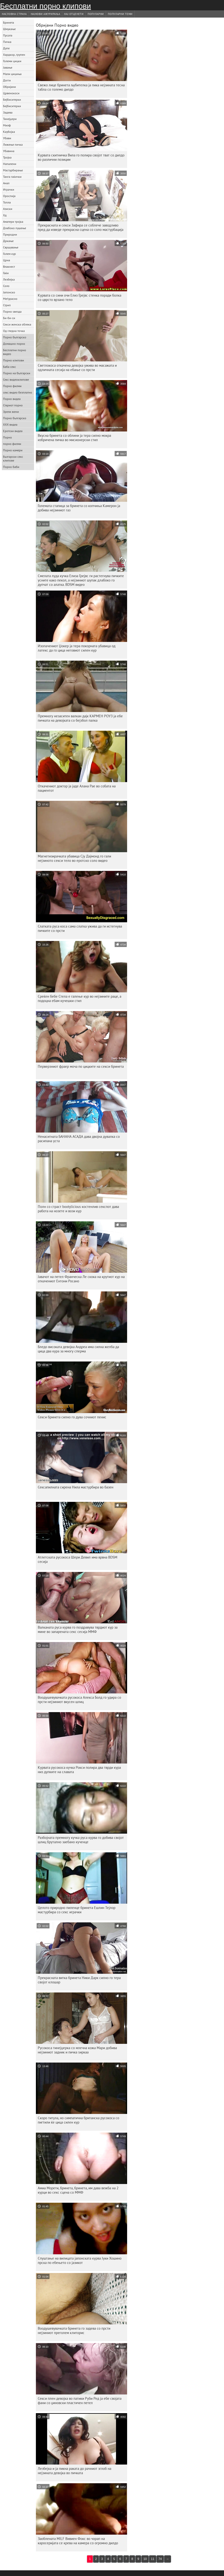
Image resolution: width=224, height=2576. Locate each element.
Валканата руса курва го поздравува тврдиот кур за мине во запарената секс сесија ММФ (77, 1629)
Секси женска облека (17, 324)
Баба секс (9, 367)
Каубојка (9, 132)
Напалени (9, 164)
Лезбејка (9, 279)
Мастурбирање (13, 170)
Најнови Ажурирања (45, 14)
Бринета (8, 22)
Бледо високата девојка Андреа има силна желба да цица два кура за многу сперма (78, 1348)
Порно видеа (12, 399)
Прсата (7, 35)
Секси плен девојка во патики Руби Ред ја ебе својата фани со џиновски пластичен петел (79, 2400)
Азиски (7, 209)
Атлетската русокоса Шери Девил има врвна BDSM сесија (77, 1559)
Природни (10, 234)
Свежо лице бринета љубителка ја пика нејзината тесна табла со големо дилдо (81, 87)
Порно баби (11, 467)
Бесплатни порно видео (14, 352)
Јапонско (9, 292)
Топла (7, 202)
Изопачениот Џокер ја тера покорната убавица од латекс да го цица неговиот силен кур (76, 648)
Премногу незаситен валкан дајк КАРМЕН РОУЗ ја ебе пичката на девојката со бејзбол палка (80, 718)
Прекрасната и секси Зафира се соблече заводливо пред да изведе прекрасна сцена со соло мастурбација (80, 227)
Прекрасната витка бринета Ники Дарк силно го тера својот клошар (79, 1979)
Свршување (10, 247)
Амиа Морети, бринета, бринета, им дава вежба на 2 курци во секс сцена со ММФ (78, 2190)
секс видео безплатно (17, 392)
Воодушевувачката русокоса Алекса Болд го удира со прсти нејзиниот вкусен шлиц (79, 1699)
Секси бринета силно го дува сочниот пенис (72, 1417)
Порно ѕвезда (12, 311)
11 (152, 2559)
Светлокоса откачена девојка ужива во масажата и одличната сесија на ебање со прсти (77, 367)
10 (145, 2559)
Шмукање (9, 29)
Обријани (9, 87)
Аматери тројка (13, 221)
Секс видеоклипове (16, 379)
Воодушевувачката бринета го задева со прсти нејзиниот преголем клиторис (74, 2330)
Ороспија (9, 196)
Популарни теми (120, 14)
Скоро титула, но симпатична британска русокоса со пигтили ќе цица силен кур (78, 2120)
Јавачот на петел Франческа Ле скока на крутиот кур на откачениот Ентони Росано (81, 1278)
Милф (7, 125)
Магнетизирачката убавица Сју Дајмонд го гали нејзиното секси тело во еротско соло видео (74, 858)
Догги (7, 80)
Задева (7, 112)
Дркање (8, 241)
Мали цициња (12, 74)
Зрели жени (11, 412)
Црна (6, 260)
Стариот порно (13, 405)
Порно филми (12, 386)
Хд (5, 215)
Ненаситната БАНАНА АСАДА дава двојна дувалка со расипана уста (79, 1138)
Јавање (7, 67)
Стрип (7, 305)
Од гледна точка (14, 331)
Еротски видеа (12, 431)
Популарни (96, 14)
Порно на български (16, 373)
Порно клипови (13, 360)
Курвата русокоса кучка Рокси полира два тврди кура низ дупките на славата (79, 1769)
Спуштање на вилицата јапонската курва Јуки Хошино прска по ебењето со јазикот (79, 2260)
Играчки (8, 189)
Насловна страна (14, 14)
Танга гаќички (12, 177)
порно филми (12, 444)
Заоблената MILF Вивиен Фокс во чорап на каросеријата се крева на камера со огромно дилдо (78, 2540)
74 (160, 2559)
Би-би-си (9, 318)
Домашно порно (14, 344)
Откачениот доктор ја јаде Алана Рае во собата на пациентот (77, 788)
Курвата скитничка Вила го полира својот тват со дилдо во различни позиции (81, 157)
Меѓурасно (10, 299)
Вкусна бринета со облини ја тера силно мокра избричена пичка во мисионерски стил (74, 437)
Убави (7, 138)
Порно (7, 437)
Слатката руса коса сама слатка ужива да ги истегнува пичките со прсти (80, 928)
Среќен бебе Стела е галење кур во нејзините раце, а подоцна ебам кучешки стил (79, 998)
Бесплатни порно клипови (45, 6)
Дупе (6, 48)
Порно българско (14, 337)
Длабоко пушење (14, 228)
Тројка (7, 157)
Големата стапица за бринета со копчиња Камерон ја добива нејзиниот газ (79, 507)
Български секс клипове (13, 458)
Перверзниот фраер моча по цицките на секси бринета (81, 1066)
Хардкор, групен (14, 54)
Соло (6, 286)
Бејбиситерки (12, 99)
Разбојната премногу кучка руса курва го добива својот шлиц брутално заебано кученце (81, 1839)
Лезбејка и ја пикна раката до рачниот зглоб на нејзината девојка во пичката (74, 2470)
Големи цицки (12, 61)
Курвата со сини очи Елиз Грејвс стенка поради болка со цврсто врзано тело (79, 297)
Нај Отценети (73, 14)
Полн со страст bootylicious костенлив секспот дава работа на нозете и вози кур (78, 1208)
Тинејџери (10, 119)
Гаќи (6, 273)
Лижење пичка (13, 144)
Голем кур (9, 254)
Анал (6, 183)
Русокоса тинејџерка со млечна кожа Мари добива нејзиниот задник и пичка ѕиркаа (77, 2050)
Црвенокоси (11, 93)
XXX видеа (10, 424)
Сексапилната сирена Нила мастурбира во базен (75, 1487)
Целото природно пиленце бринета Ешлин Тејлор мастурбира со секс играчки (76, 1909)
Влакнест (9, 266)
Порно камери (12, 450)
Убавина (8, 151)
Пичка (7, 42)
